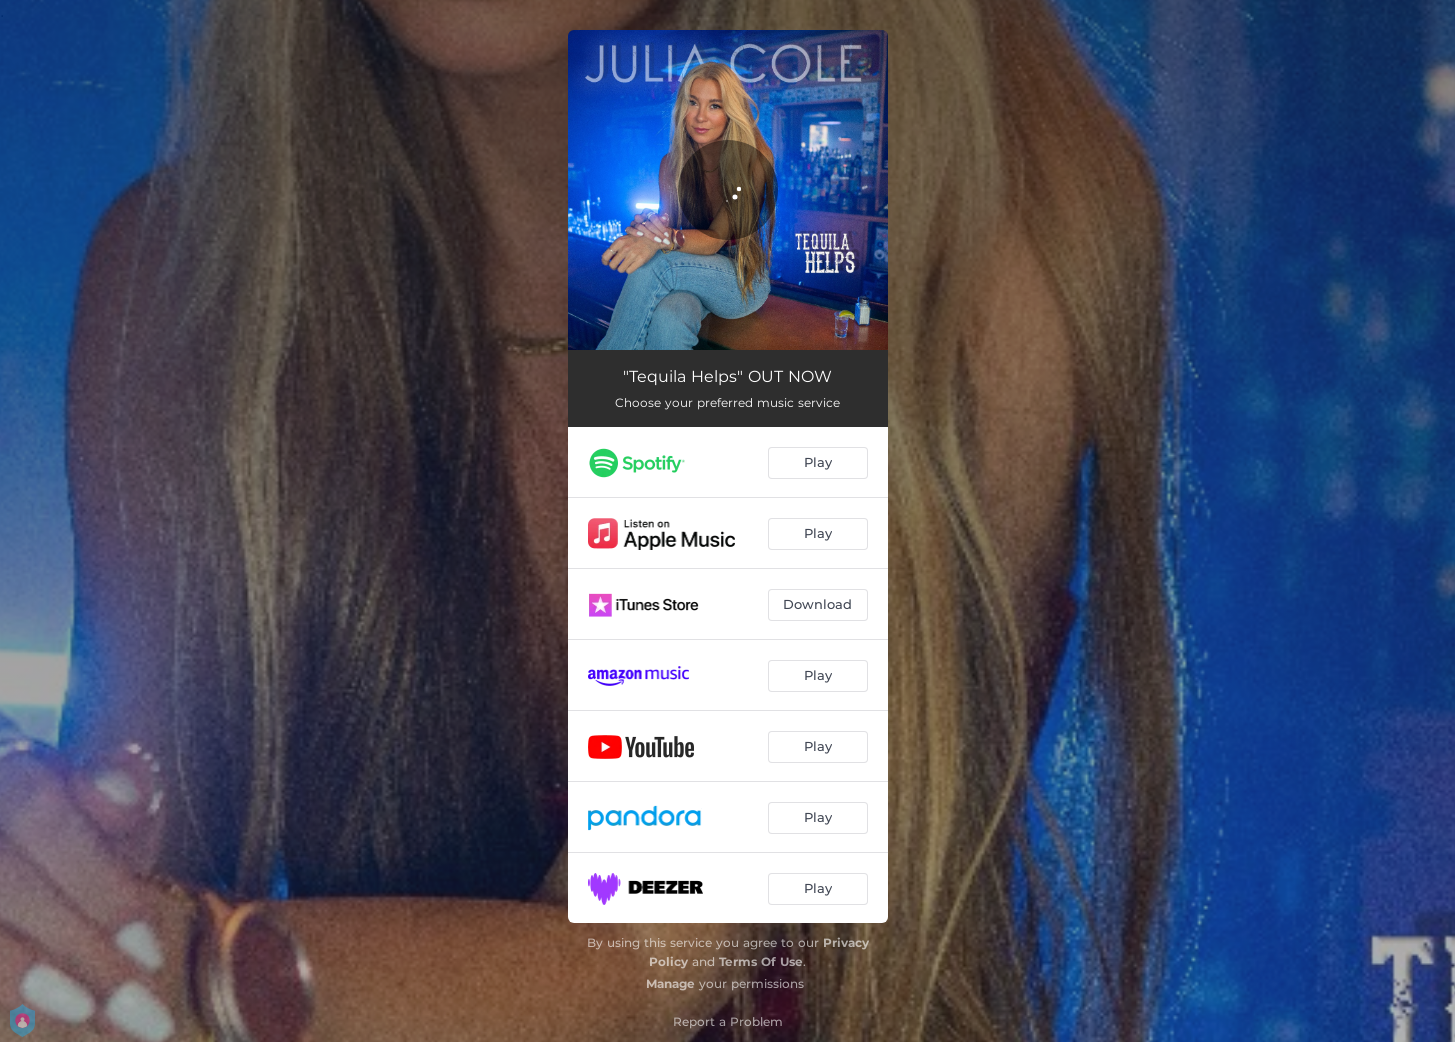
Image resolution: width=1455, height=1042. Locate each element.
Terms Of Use (761, 961)
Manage (670, 983)
